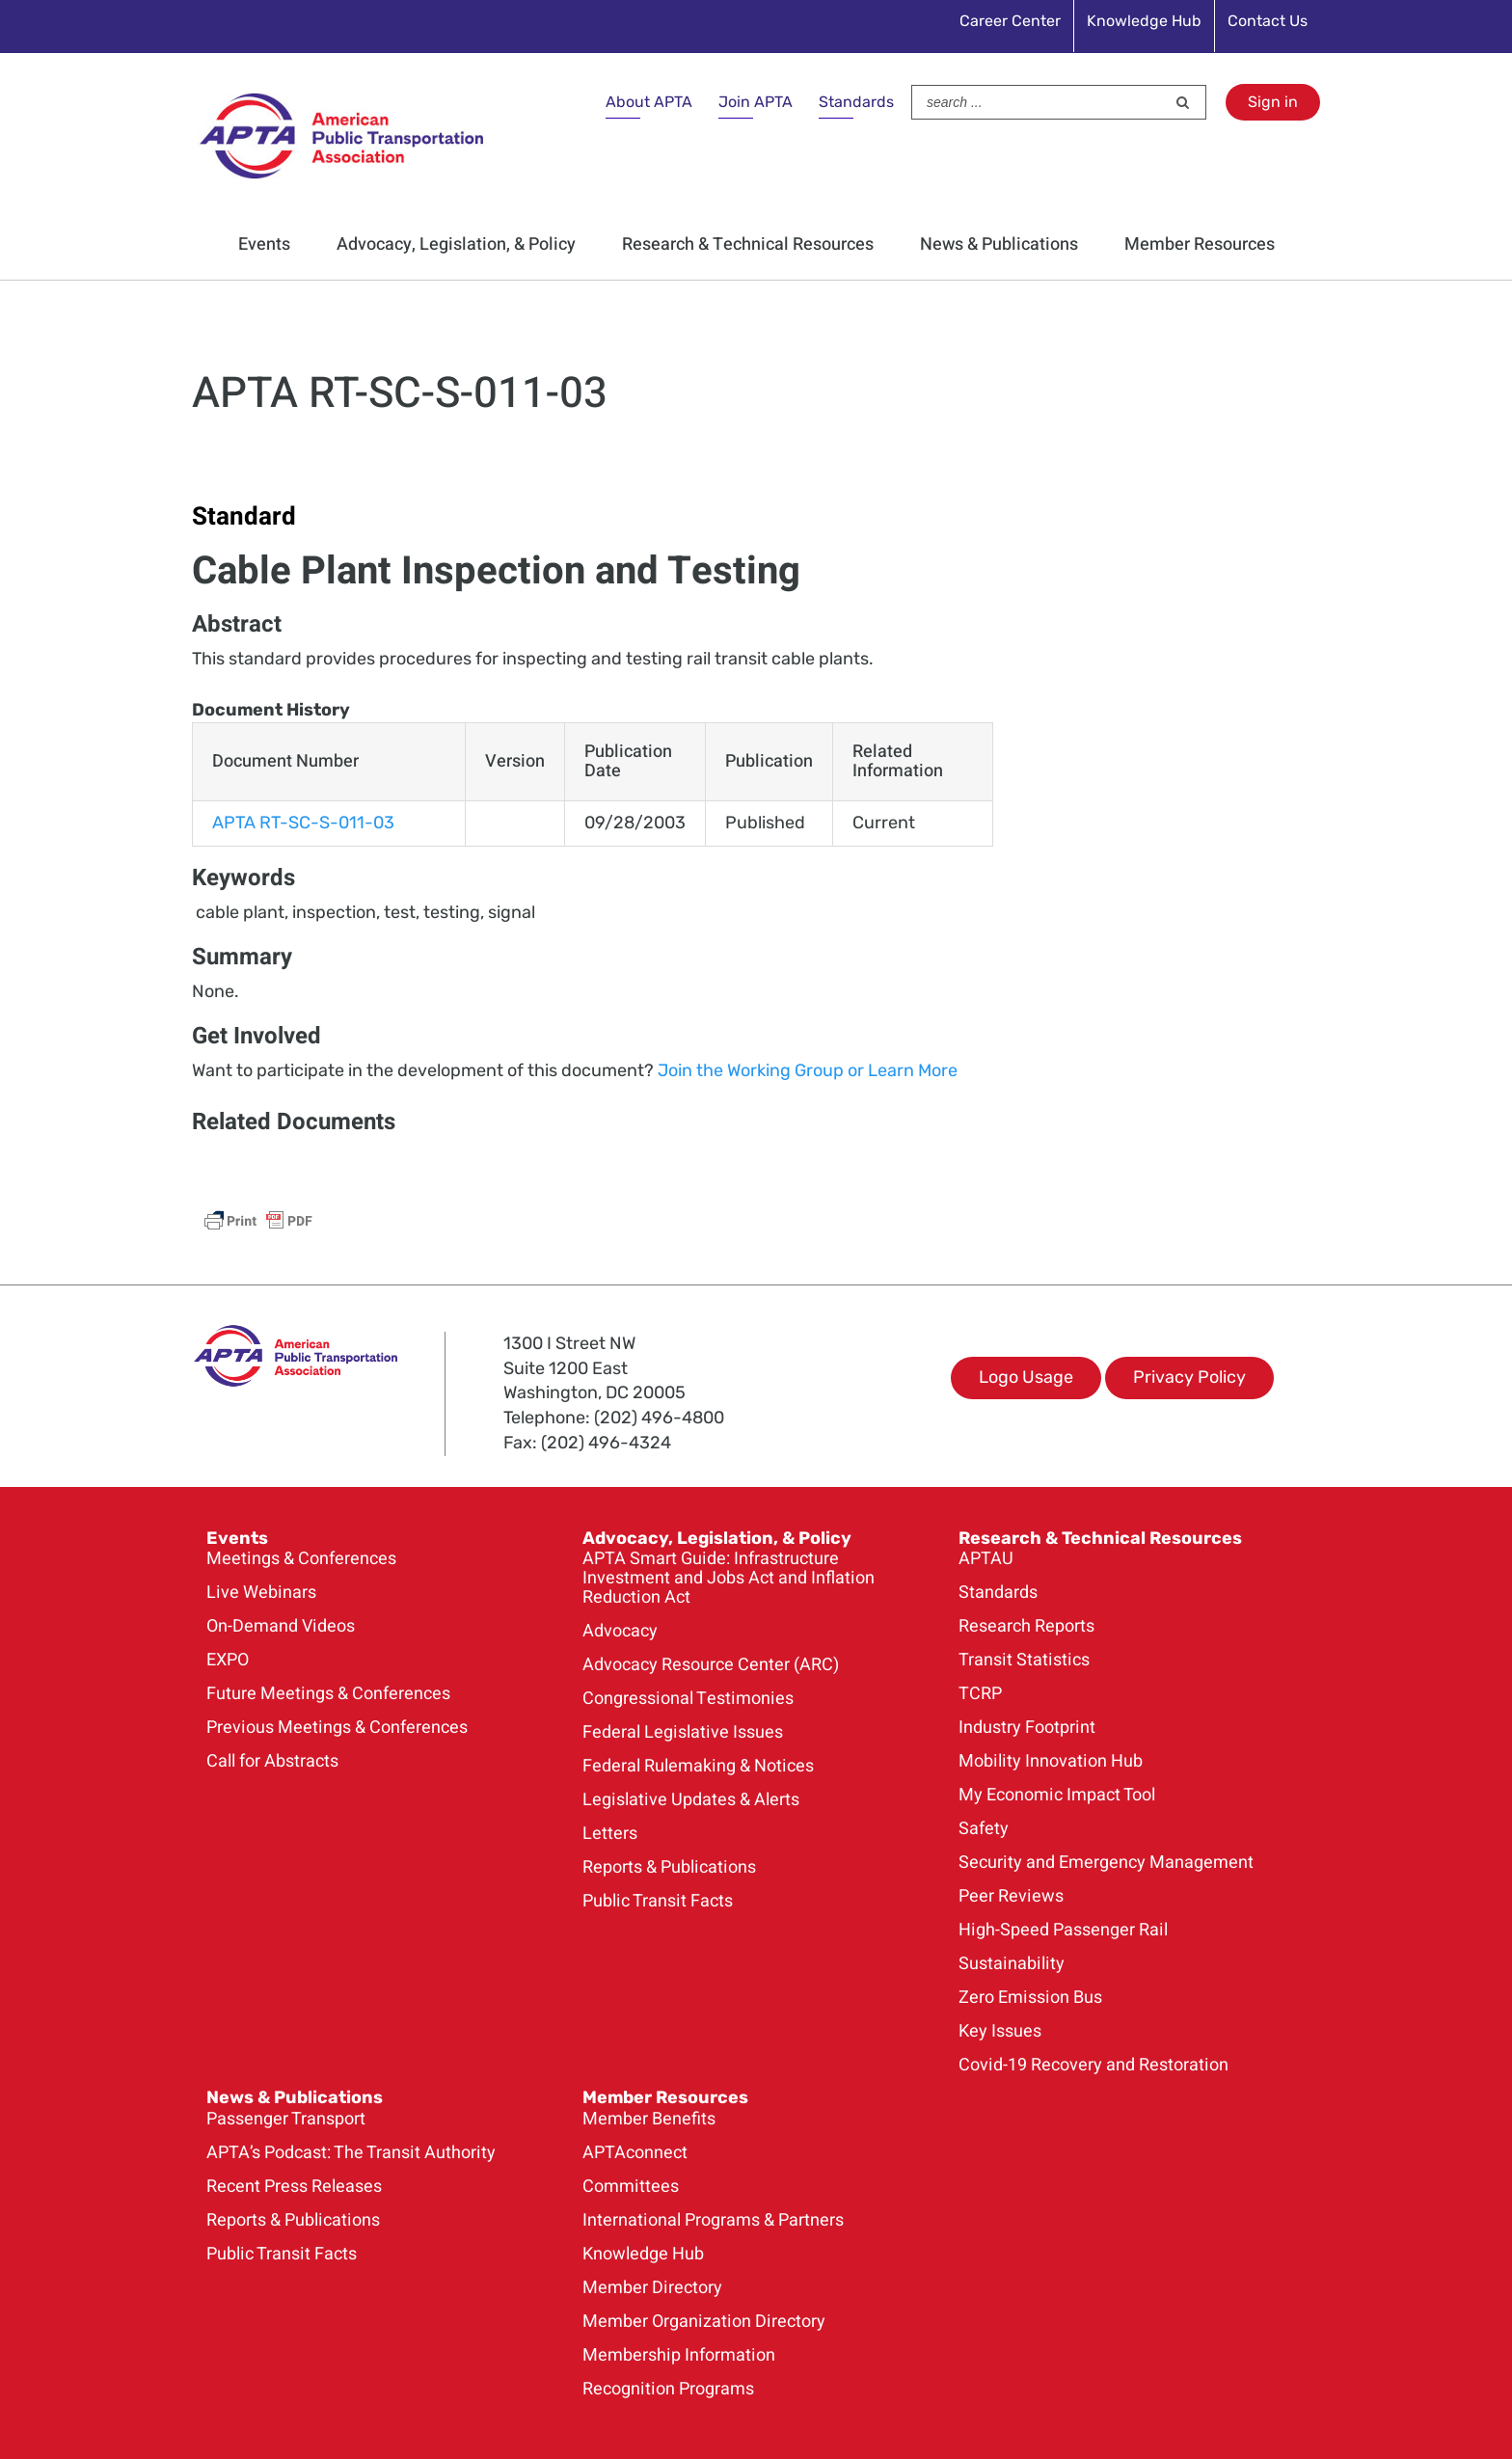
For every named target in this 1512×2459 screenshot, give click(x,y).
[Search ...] (1038, 102)
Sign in (1273, 102)
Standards (856, 102)
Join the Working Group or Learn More (806, 1070)
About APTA (649, 102)
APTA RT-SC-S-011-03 (303, 822)
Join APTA (755, 102)
